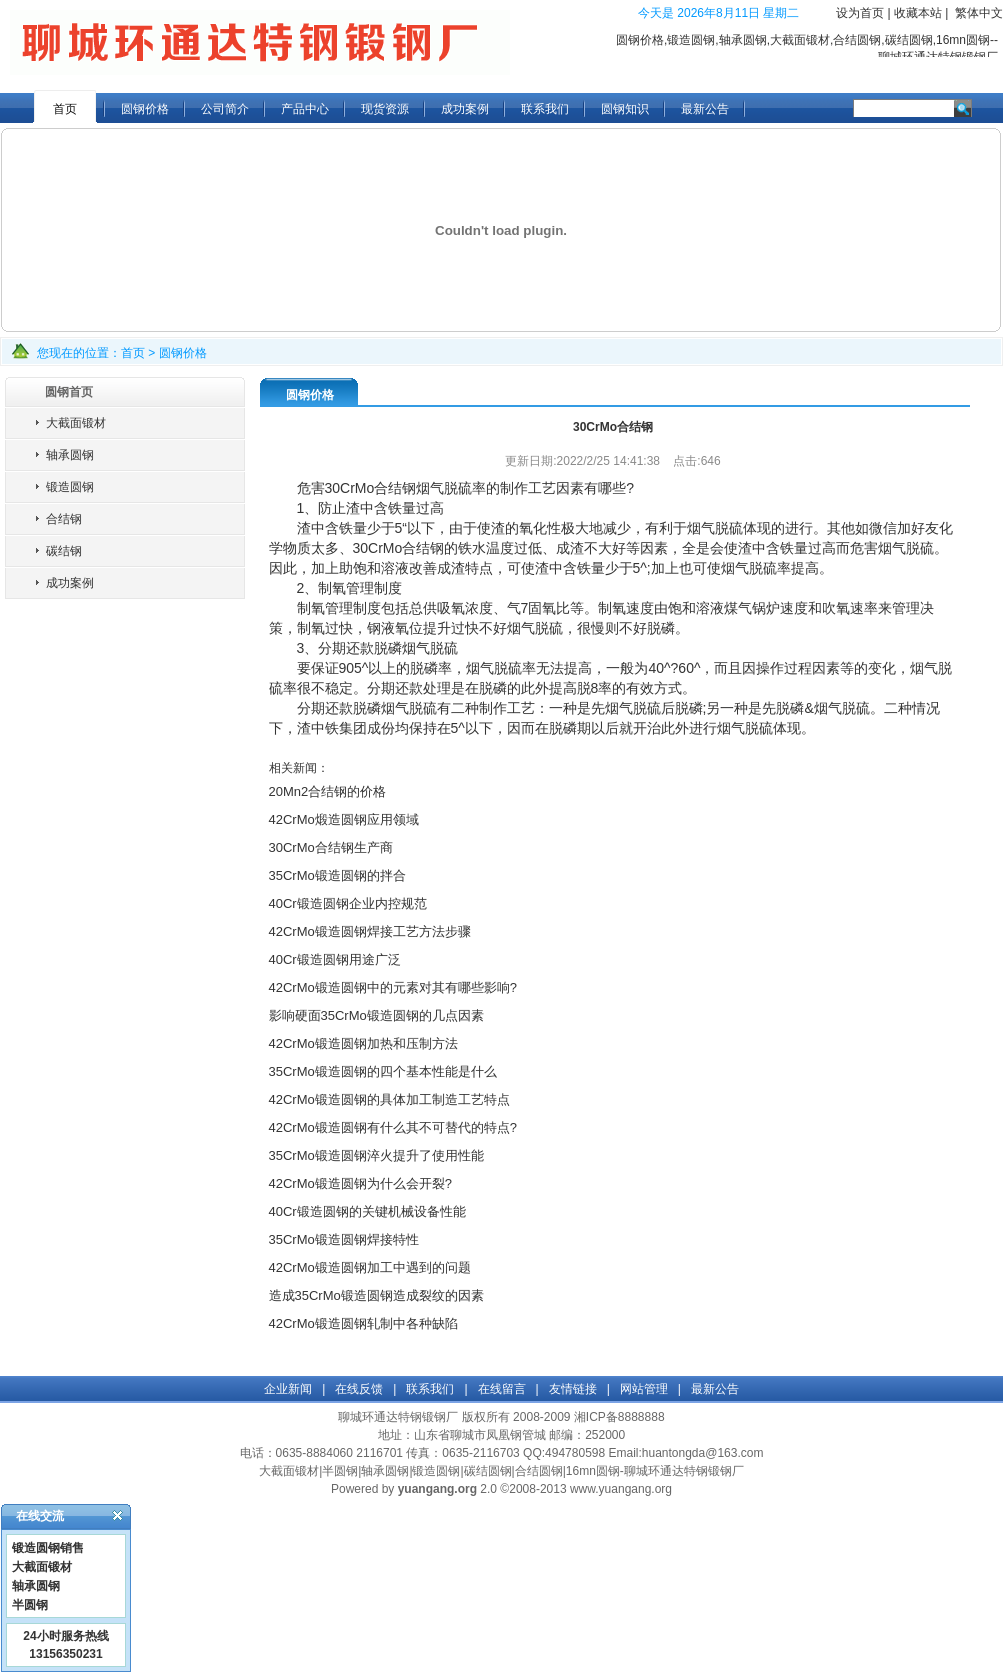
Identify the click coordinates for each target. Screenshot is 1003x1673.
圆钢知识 (625, 109)
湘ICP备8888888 (619, 1417)
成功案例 (465, 109)
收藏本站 (918, 13)
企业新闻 (288, 1389)
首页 (65, 109)
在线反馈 (359, 1389)
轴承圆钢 (70, 455)
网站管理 (644, 1389)
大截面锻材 (76, 423)
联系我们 (545, 109)
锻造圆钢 (70, 487)
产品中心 (305, 109)
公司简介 (225, 109)
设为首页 (860, 13)
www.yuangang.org (621, 1489)
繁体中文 (979, 13)
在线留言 (502, 1389)
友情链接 (573, 1389)
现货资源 (385, 109)
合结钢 (64, 519)
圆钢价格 (145, 109)
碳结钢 (64, 551)
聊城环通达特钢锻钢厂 (398, 1417)
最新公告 (705, 109)
